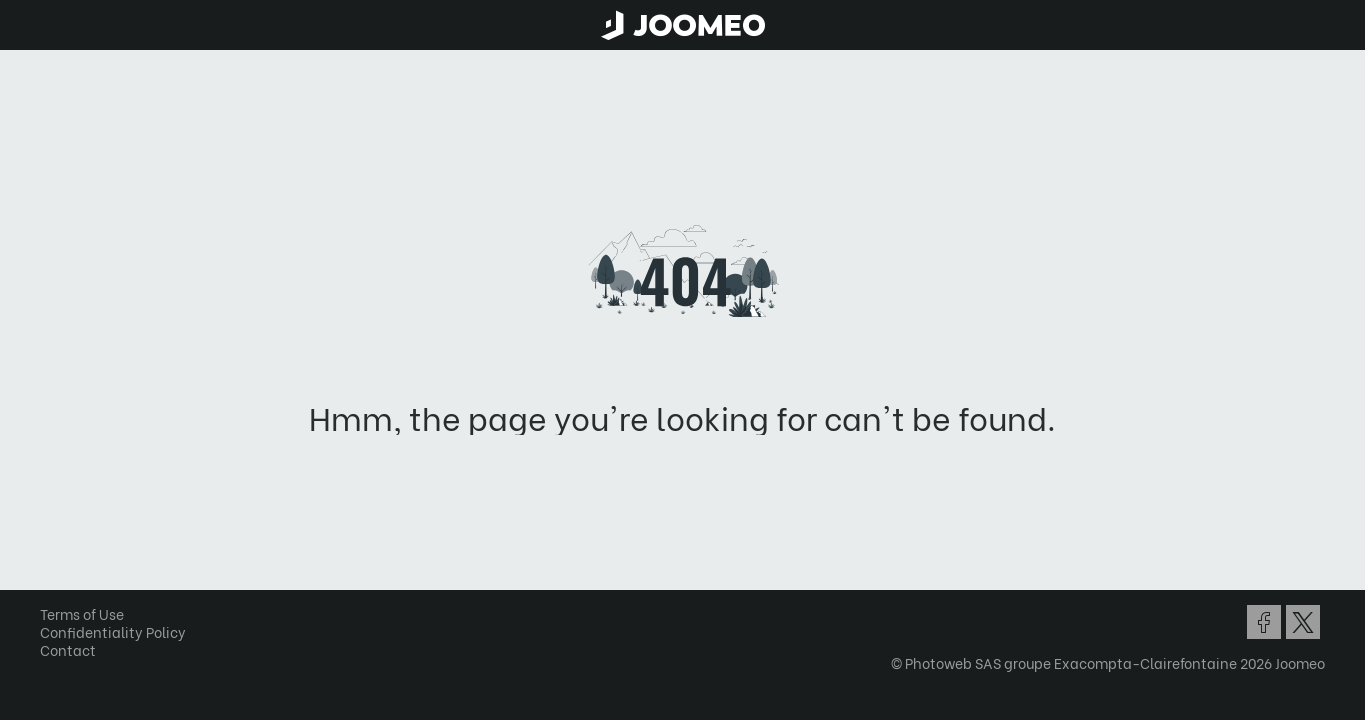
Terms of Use (89, 613)
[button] (53, 617)
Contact (75, 649)
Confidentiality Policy (120, 631)
